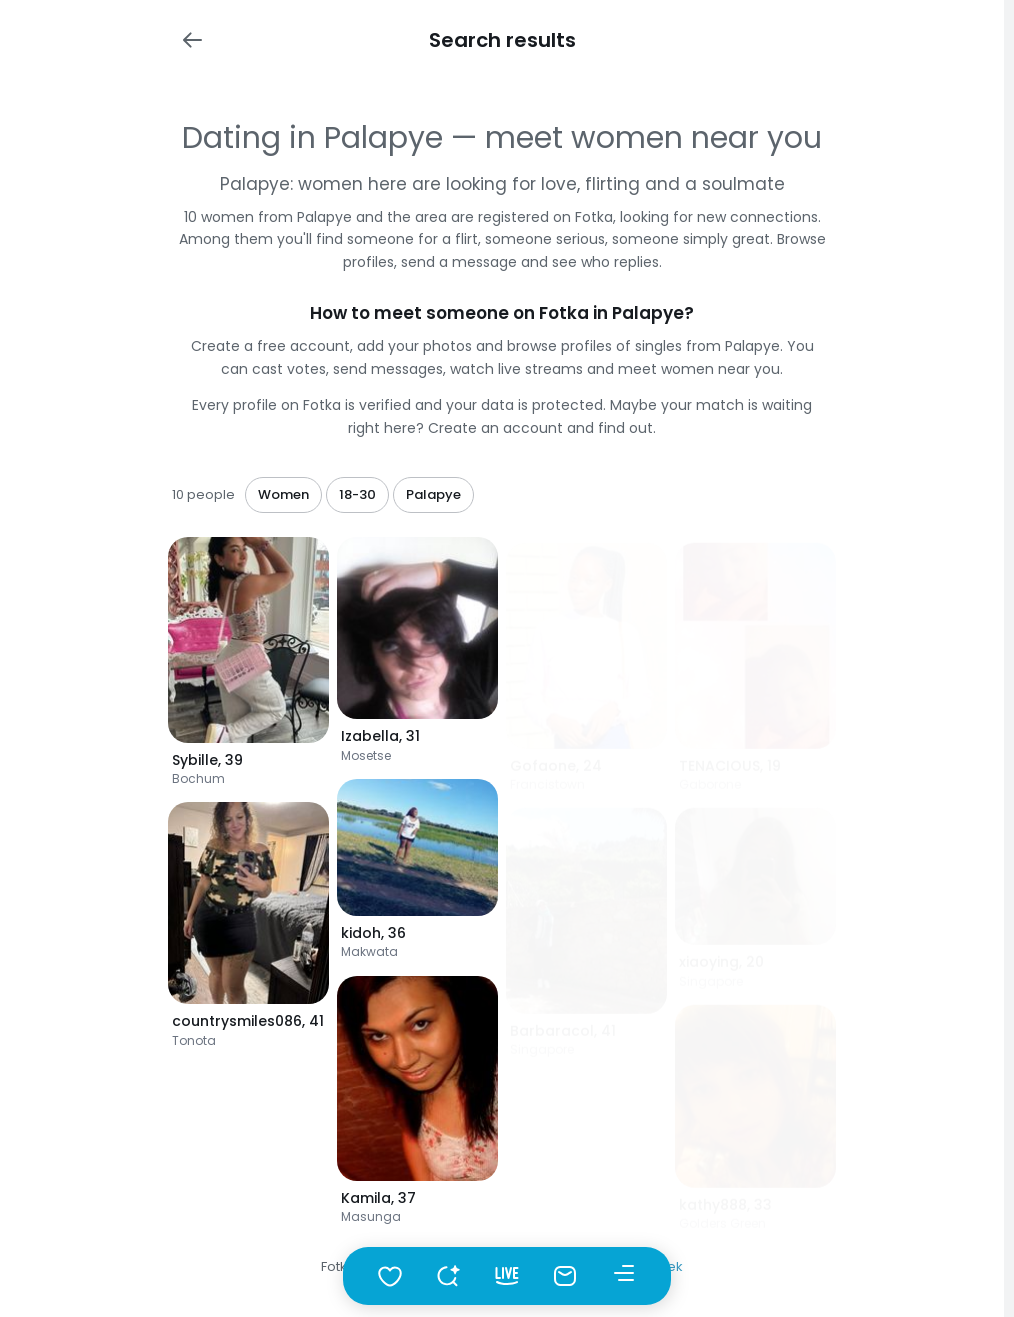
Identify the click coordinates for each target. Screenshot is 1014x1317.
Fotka (338, 1266)
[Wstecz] (192, 40)
